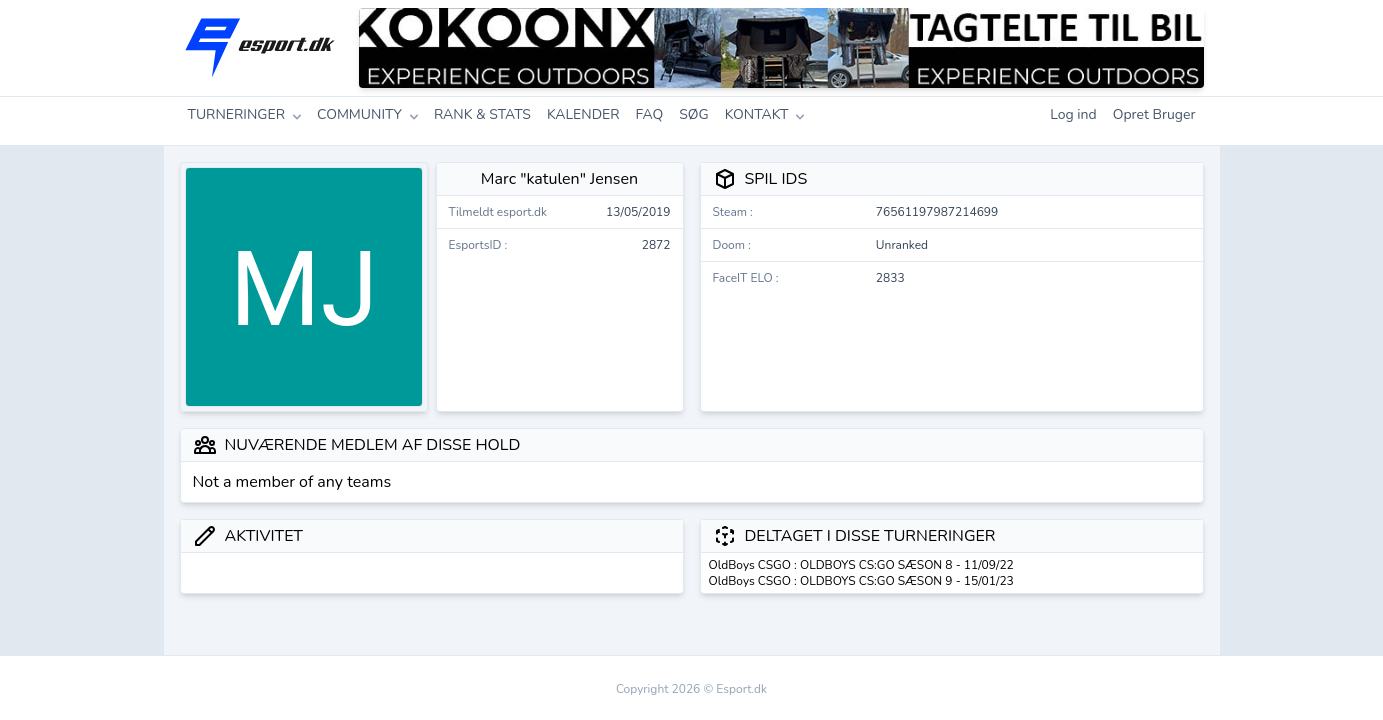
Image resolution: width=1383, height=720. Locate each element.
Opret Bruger (1154, 114)
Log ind (1073, 114)
